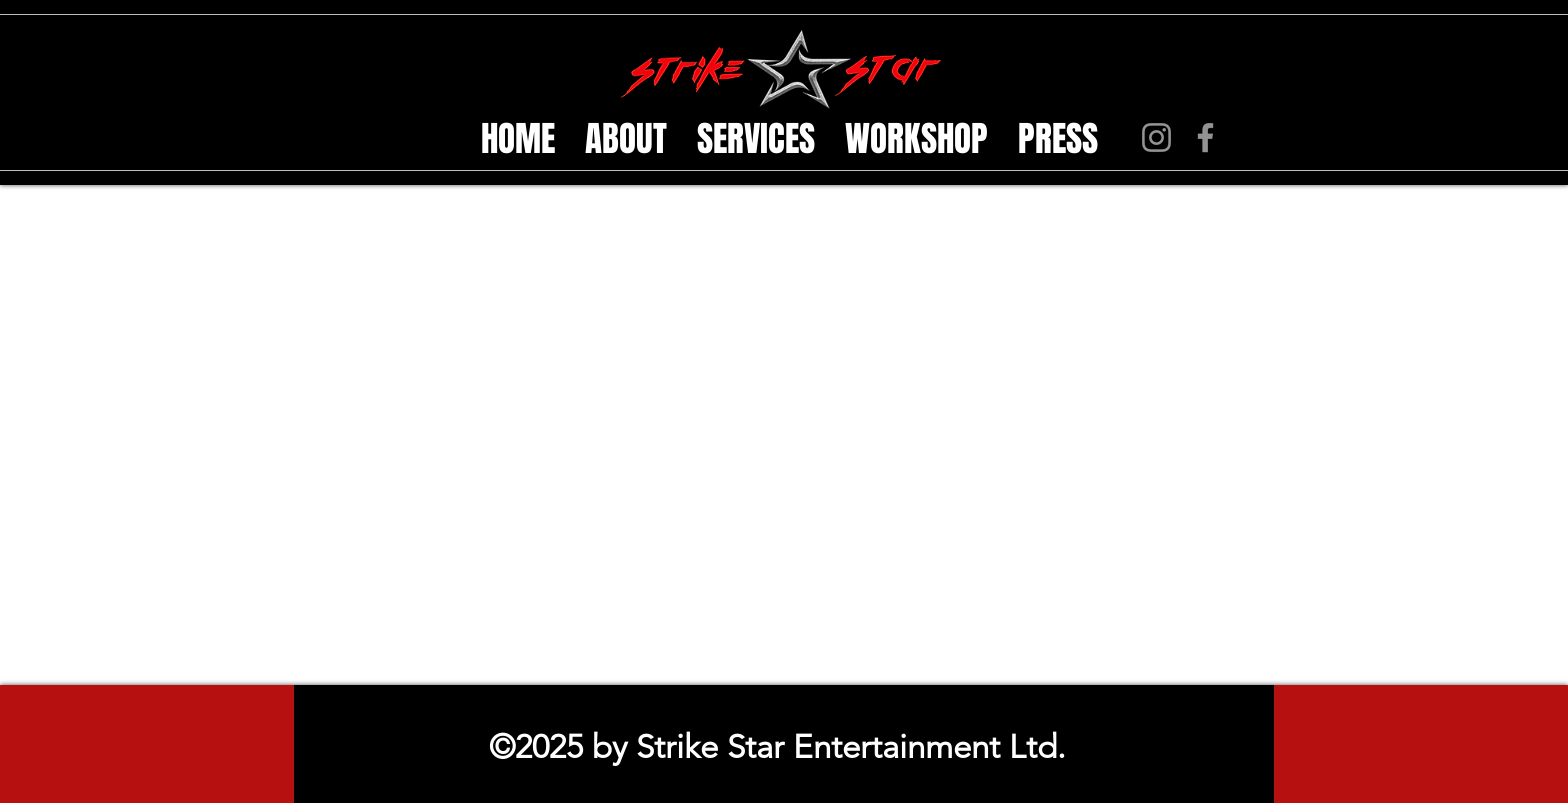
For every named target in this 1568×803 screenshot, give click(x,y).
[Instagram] (1156, 137)
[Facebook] (1205, 137)
